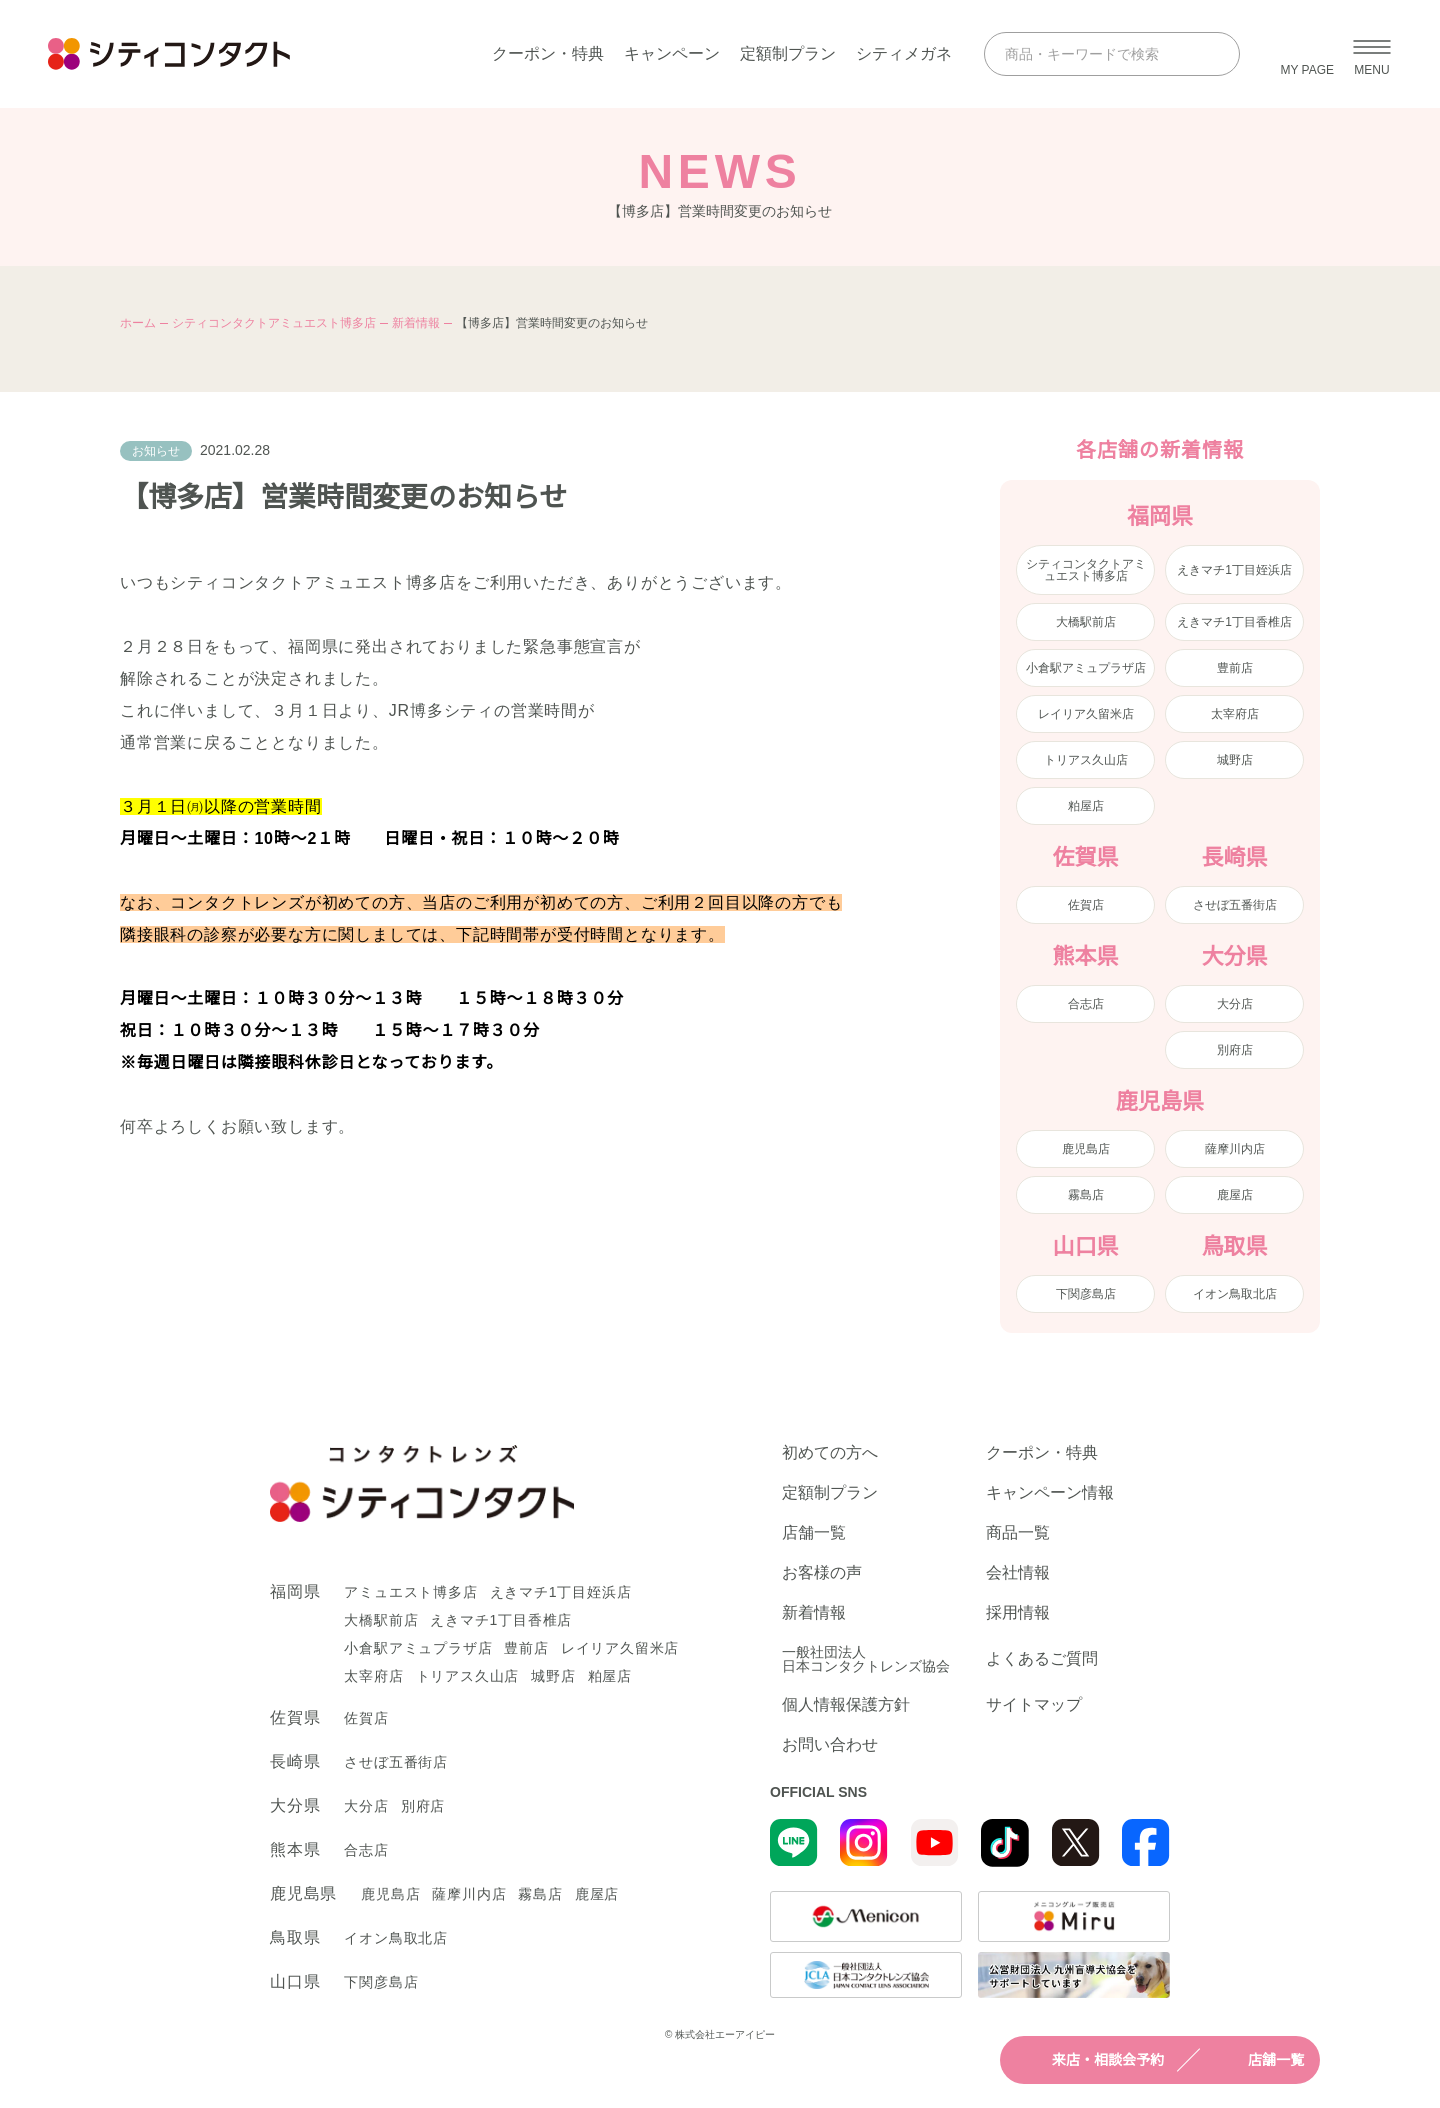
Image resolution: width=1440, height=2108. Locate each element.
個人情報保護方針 (846, 1705)
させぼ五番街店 (1235, 905)
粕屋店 (1086, 806)
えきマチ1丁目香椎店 (1234, 622)
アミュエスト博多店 (410, 1592)
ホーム (138, 323)
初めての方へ (830, 1453)
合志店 (1086, 1004)
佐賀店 (1086, 905)
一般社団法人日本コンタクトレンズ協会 (866, 1659)
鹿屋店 (1235, 1195)
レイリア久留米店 (1086, 714)
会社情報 (1018, 1573)
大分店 (1235, 1004)
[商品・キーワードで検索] (1094, 54)
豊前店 (1235, 668)
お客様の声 (822, 1573)
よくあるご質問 (1042, 1658)
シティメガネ (904, 53)
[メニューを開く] (1372, 54)
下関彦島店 (1086, 1294)
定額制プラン (788, 53)
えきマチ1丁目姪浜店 (1234, 570)
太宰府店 (1235, 714)
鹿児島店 (1086, 1149)
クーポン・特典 (548, 53)
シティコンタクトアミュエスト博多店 (274, 323)
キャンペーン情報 (1050, 1493)
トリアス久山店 (1086, 760)
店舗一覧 (1258, 2060)
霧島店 (1086, 1195)
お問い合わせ (830, 1745)
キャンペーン (672, 53)
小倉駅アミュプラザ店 (1086, 668)
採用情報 (1018, 1613)
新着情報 (416, 323)
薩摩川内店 (1235, 1149)
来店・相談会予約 (1090, 2060)
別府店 (1235, 1050)
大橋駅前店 (1086, 622)
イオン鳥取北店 (1235, 1294)
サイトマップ (1034, 1705)
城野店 (1235, 760)
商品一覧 (1018, 1533)
